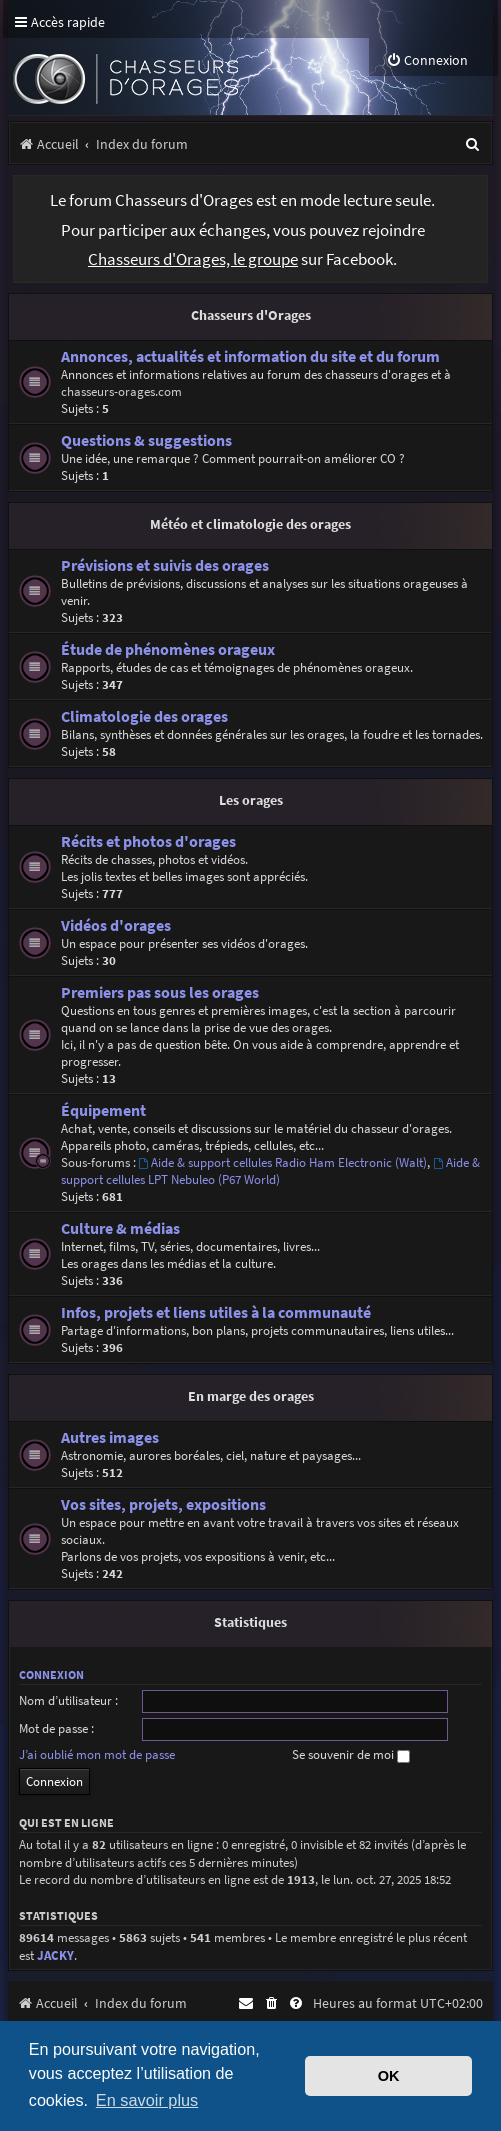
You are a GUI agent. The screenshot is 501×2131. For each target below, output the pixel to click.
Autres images (110, 1437)
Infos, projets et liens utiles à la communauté (216, 1312)
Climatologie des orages (144, 716)
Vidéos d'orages (116, 925)
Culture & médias (120, 1228)
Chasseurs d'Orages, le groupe (193, 259)
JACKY (55, 1956)
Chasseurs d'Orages (251, 315)
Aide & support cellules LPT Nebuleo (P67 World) (271, 1171)
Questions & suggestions (146, 440)
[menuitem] (427, 60)
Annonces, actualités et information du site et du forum (250, 356)
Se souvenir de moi (351, 1754)
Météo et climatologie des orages (250, 524)
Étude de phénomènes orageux (168, 649)
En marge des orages (251, 1396)
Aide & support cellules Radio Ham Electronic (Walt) (283, 1162)
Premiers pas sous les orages (160, 992)
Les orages (251, 800)
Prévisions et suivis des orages (165, 565)
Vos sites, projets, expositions (163, 1504)
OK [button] (389, 2076)
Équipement (103, 1110)
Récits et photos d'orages (148, 841)
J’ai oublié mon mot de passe (97, 1754)
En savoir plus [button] (147, 2100)
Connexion (51, 1674)
